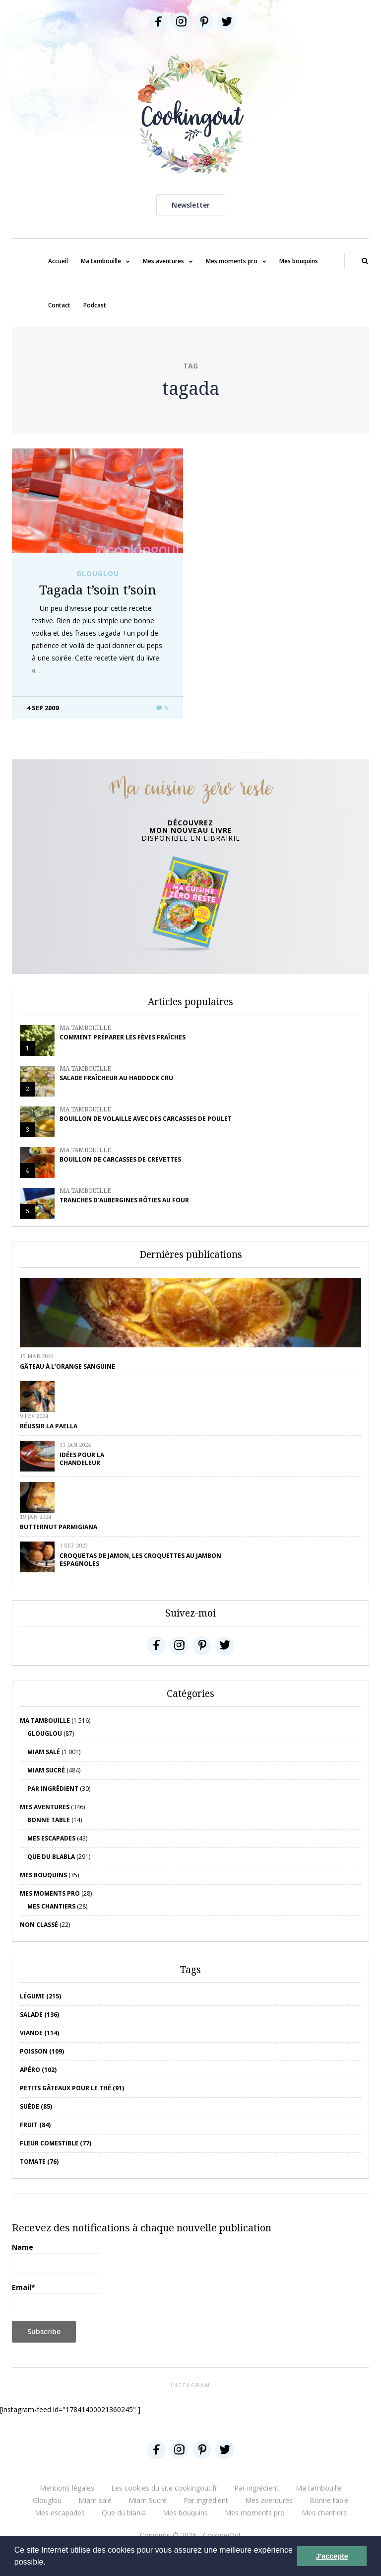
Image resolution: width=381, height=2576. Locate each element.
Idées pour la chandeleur (82, 1459)
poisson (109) (42, 2051)
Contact (59, 305)
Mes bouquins (298, 261)
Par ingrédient (52, 1788)
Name (56, 2258)
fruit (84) (35, 2125)
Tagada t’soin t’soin (97, 589)
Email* (56, 2298)
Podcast (94, 305)
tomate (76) (39, 2161)
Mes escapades (51, 1838)
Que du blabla (51, 1856)
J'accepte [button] (332, 2556)
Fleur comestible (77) (55, 2143)
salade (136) (39, 2014)
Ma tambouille (101, 261)
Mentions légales (67, 2488)
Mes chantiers (51, 1906)
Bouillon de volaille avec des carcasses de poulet (146, 1118)
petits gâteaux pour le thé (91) (72, 2088)
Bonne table (48, 1820)
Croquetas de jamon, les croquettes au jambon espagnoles (140, 1559)
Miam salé (43, 1752)
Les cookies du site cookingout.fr (164, 2488)
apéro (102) (38, 2069)
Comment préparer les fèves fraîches (123, 1037)
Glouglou (97, 574)
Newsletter (191, 205)
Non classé (39, 1924)
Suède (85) (36, 2106)
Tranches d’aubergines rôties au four (124, 1200)
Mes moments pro (231, 261)
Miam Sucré (46, 1770)
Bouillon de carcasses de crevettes (120, 1159)
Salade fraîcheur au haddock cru (116, 1078)
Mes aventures (163, 261)
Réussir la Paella (48, 1426)
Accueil (58, 261)
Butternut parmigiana (58, 1527)
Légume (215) (40, 1996)
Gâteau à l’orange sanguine (67, 1366)
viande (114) (39, 2033)
